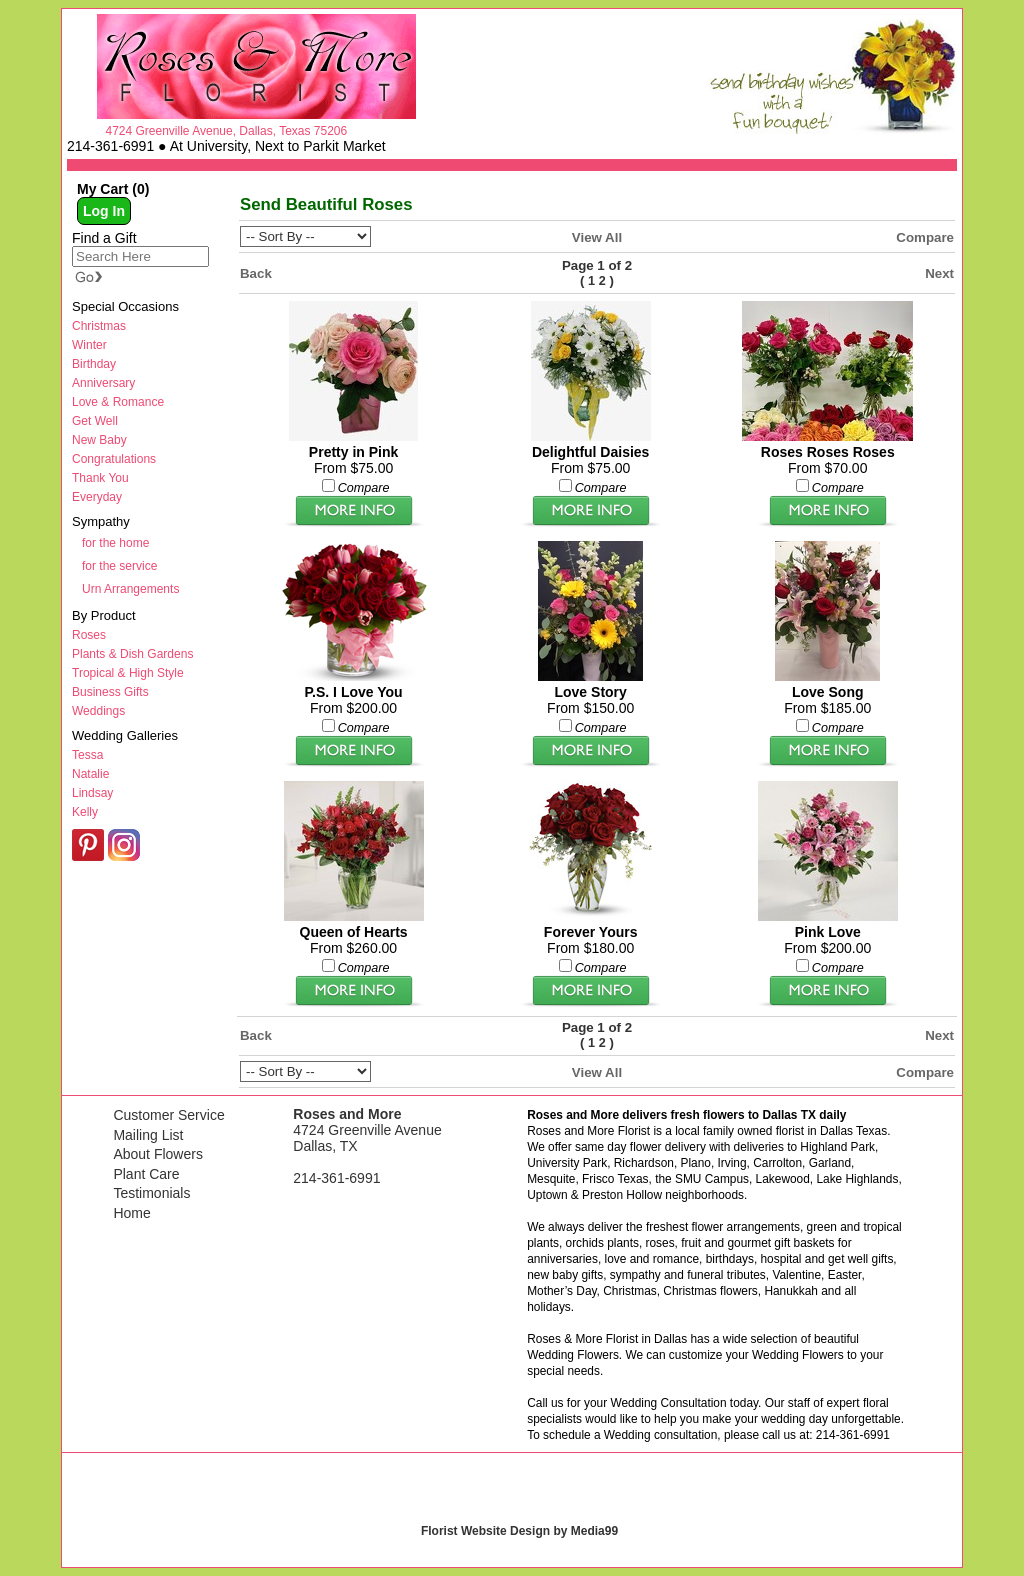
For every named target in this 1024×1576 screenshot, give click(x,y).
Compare (925, 237)
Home (131, 1213)
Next (939, 273)
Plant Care (146, 1174)
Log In (104, 211)
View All (597, 237)
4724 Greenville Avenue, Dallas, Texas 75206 (226, 131)
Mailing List (148, 1135)
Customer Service (168, 1115)
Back (256, 273)
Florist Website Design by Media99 (519, 1531)
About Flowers (157, 1154)
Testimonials (151, 1193)
